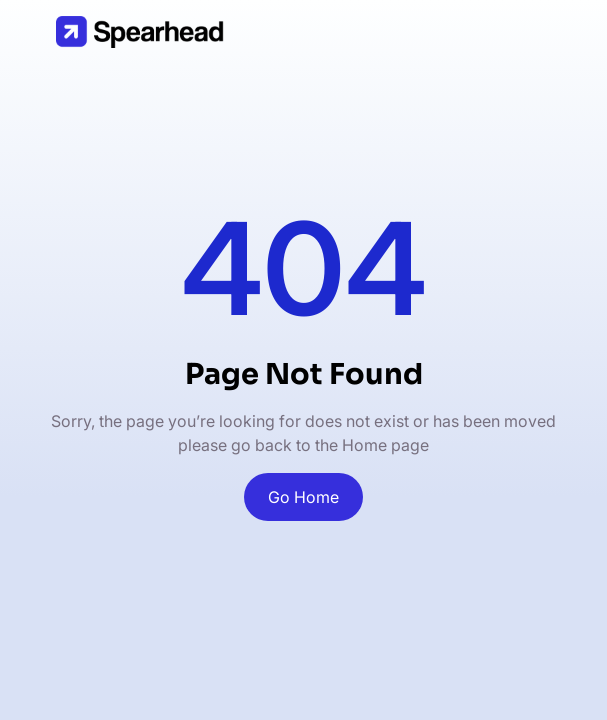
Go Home (303, 497)
